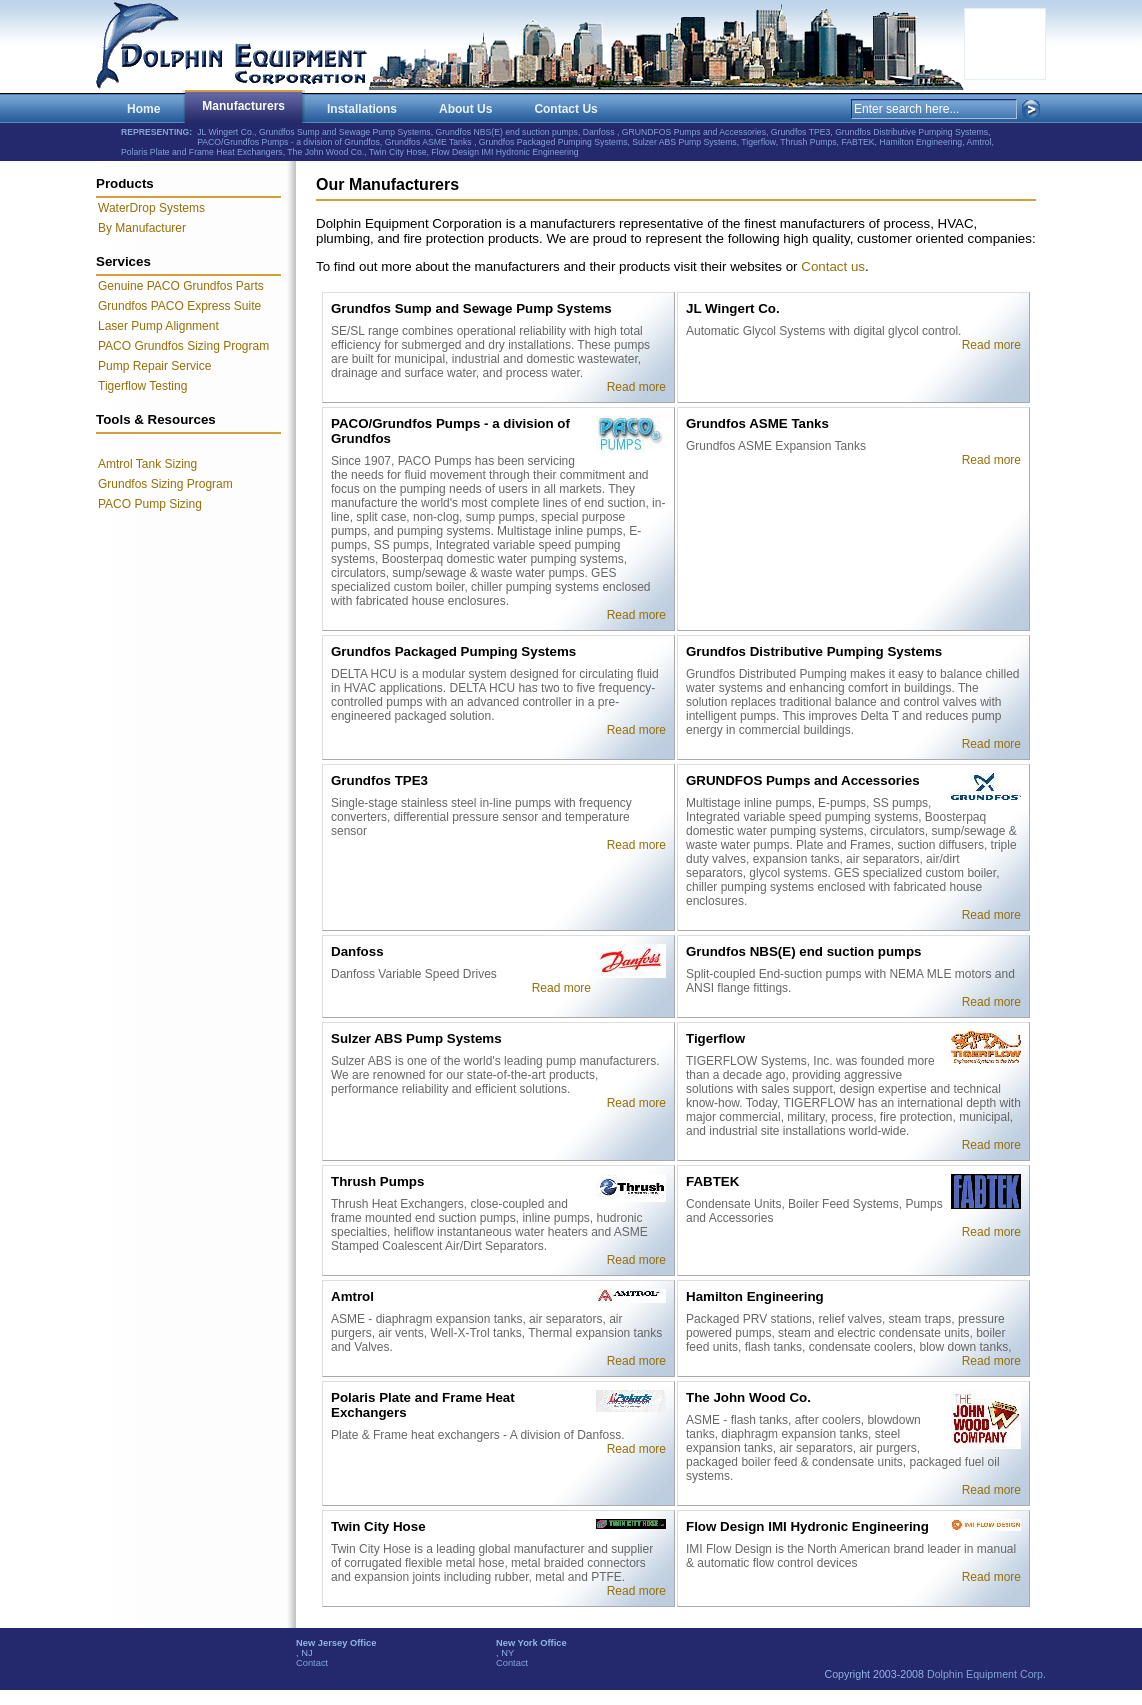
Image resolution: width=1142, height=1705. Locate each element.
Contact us (833, 266)
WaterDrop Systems (151, 208)
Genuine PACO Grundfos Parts (181, 286)
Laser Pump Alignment (158, 326)
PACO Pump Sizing (150, 504)
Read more (636, 387)
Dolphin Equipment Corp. (986, 1674)
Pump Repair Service (154, 366)
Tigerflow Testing (142, 386)
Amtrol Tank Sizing (147, 464)
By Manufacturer (142, 228)
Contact (312, 1663)
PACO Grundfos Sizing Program (183, 346)
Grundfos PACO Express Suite (179, 306)
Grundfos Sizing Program (165, 484)
